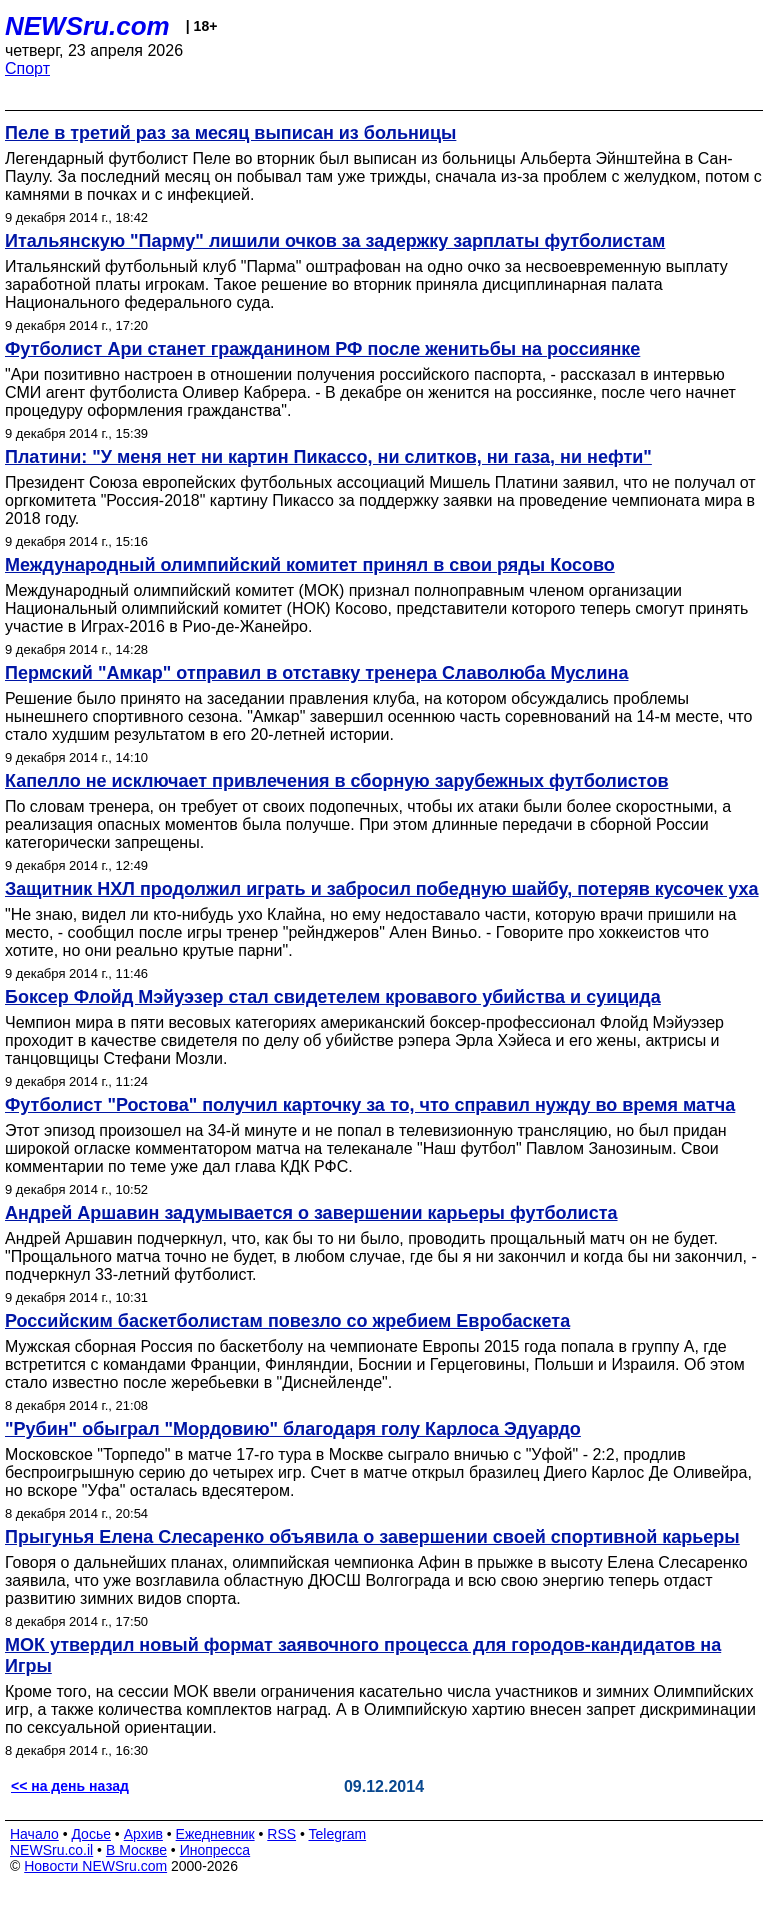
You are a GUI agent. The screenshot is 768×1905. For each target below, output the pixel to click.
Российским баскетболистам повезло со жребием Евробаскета (287, 1321)
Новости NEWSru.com (95, 1866)
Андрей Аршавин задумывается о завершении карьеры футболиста (311, 1213)
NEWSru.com (87, 26)
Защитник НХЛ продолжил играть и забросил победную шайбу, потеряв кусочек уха (382, 889)
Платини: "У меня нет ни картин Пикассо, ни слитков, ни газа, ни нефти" (328, 457)
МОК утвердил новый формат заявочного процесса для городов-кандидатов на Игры (363, 1655)
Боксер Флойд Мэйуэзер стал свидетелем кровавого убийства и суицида (333, 997)
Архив (143, 1834)
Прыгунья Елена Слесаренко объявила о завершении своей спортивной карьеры (372, 1537)
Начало (34, 1834)
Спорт (27, 68)
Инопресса (215, 1850)
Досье (91, 1834)
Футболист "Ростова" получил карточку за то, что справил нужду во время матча (370, 1105)
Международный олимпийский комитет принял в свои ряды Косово (310, 565)
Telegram (338, 1834)
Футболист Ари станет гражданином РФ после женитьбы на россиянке (322, 349)
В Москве (136, 1850)
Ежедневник (215, 1834)
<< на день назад (70, 1786)
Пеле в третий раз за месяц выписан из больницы (230, 133)
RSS (281, 1834)
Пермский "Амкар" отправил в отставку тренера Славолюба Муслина (316, 673)
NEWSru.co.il (51, 1850)
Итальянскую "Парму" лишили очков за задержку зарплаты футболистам (335, 241)
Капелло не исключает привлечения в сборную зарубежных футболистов (337, 781)
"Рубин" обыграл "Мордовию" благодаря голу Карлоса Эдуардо (293, 1429)
